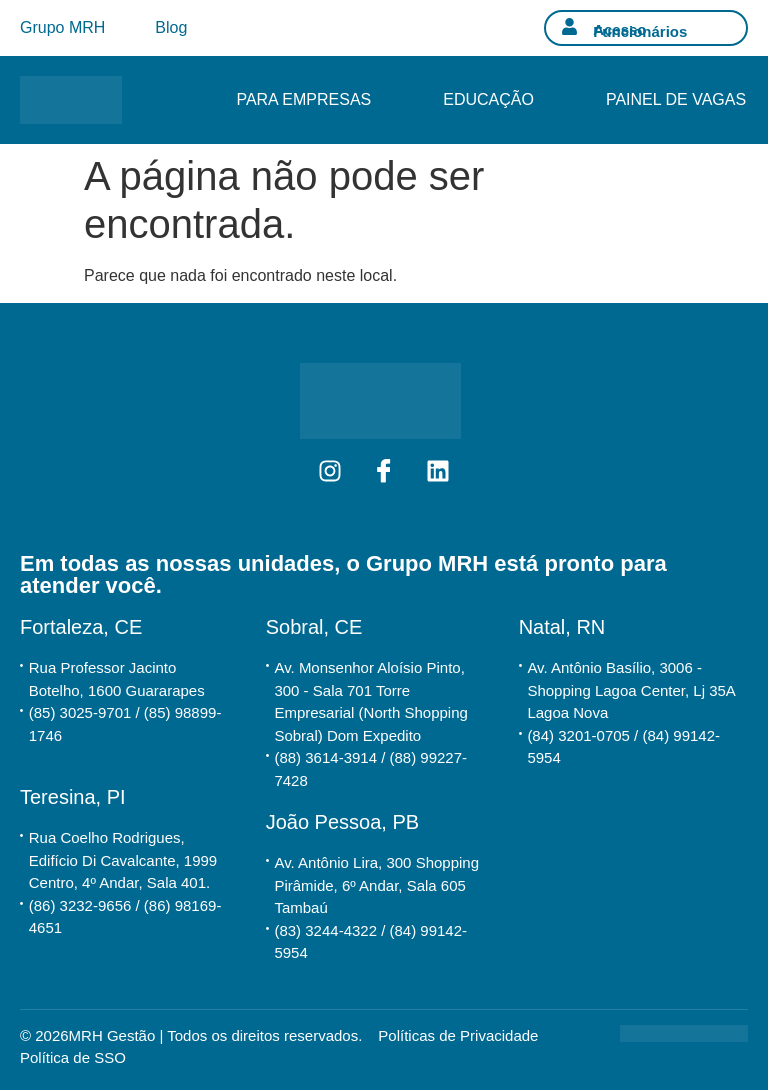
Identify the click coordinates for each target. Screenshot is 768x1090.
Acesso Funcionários (640, 30)
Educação (488, 99)
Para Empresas (303, 99)
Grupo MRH (62, 27)
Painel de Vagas (676, 99)
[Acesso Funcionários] (569, 26)
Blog (171, 27)
